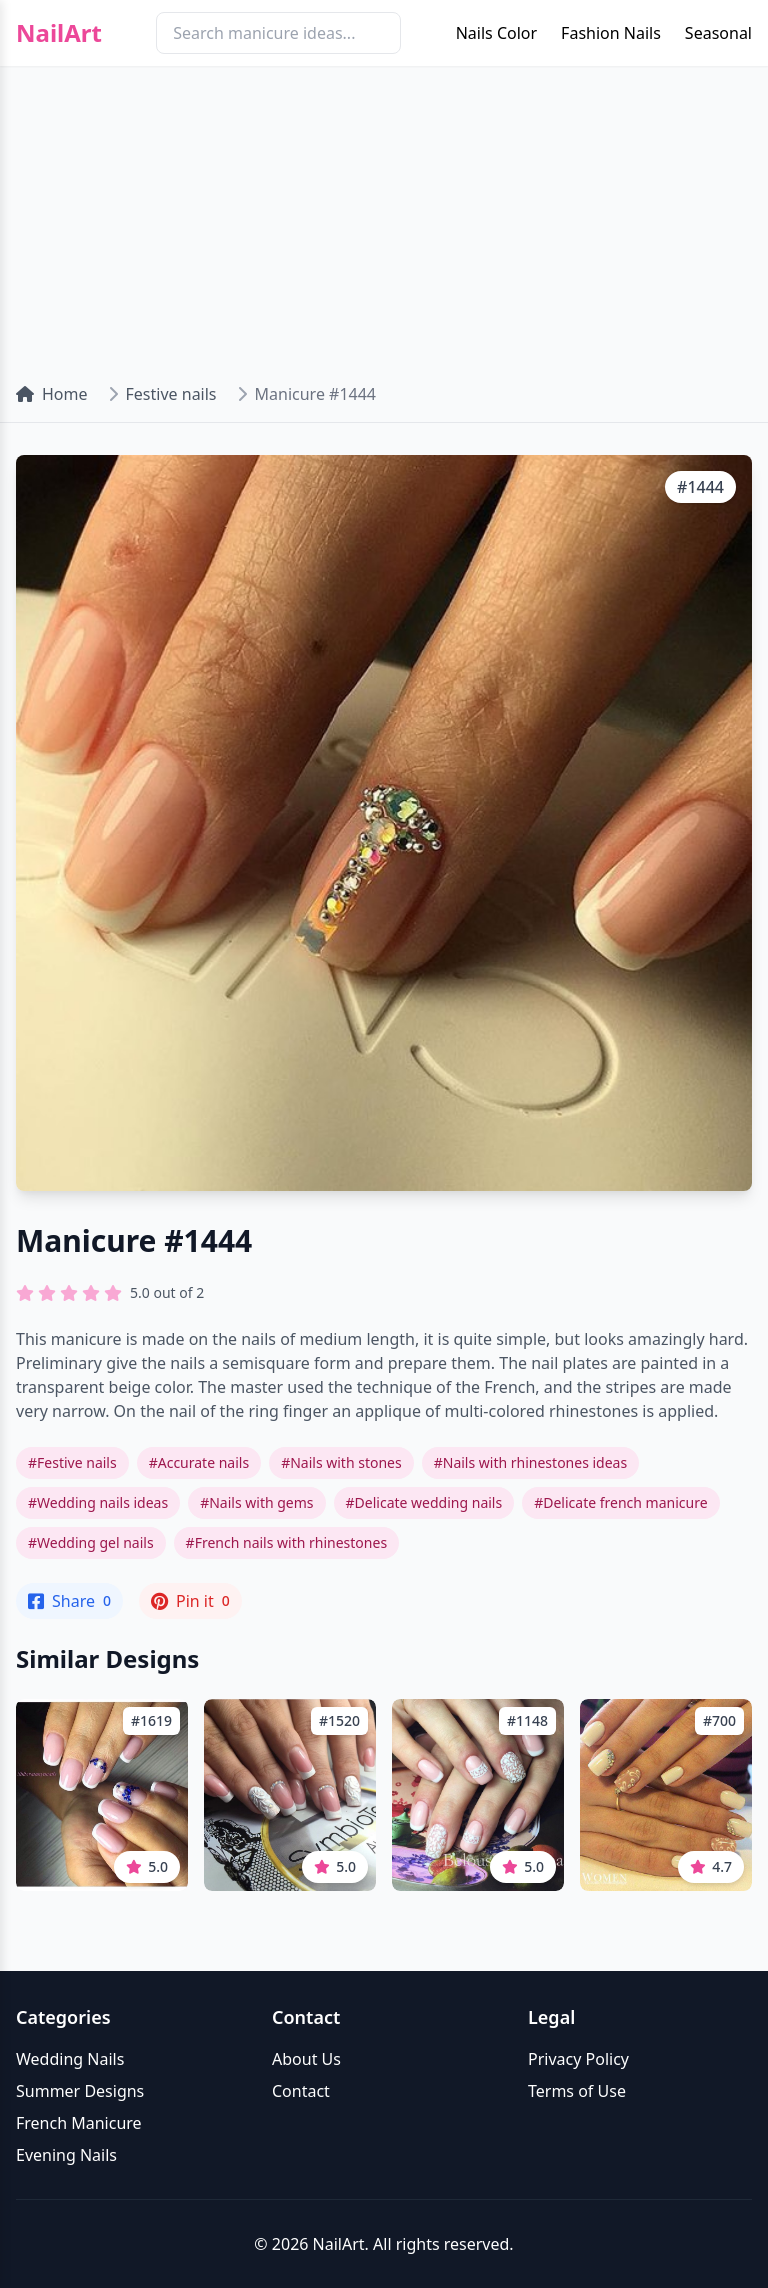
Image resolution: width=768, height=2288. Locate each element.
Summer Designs (80, 2091)
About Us (306, 2059)
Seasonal (718, 33)
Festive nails (171, 394)
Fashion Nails (611, 33)
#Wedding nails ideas (98, 1502)
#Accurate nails (199, 1462)
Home (52, 394)
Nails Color (496, 33)
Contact (301, 2091)
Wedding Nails (70, 2059)
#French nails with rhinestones (287, 1542)
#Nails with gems (256, 1502)
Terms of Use (577, 2091)
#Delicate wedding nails (424, 1502)
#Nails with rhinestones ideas (530, 1462)
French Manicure (79, 2123)
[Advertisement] (384, 216)
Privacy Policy (578, 2059)
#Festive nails (72, 1462)
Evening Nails (66, 2155)
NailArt (59, 33)
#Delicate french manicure (620, 1502)
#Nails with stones (341, 1462)
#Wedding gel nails (91, 1542)
